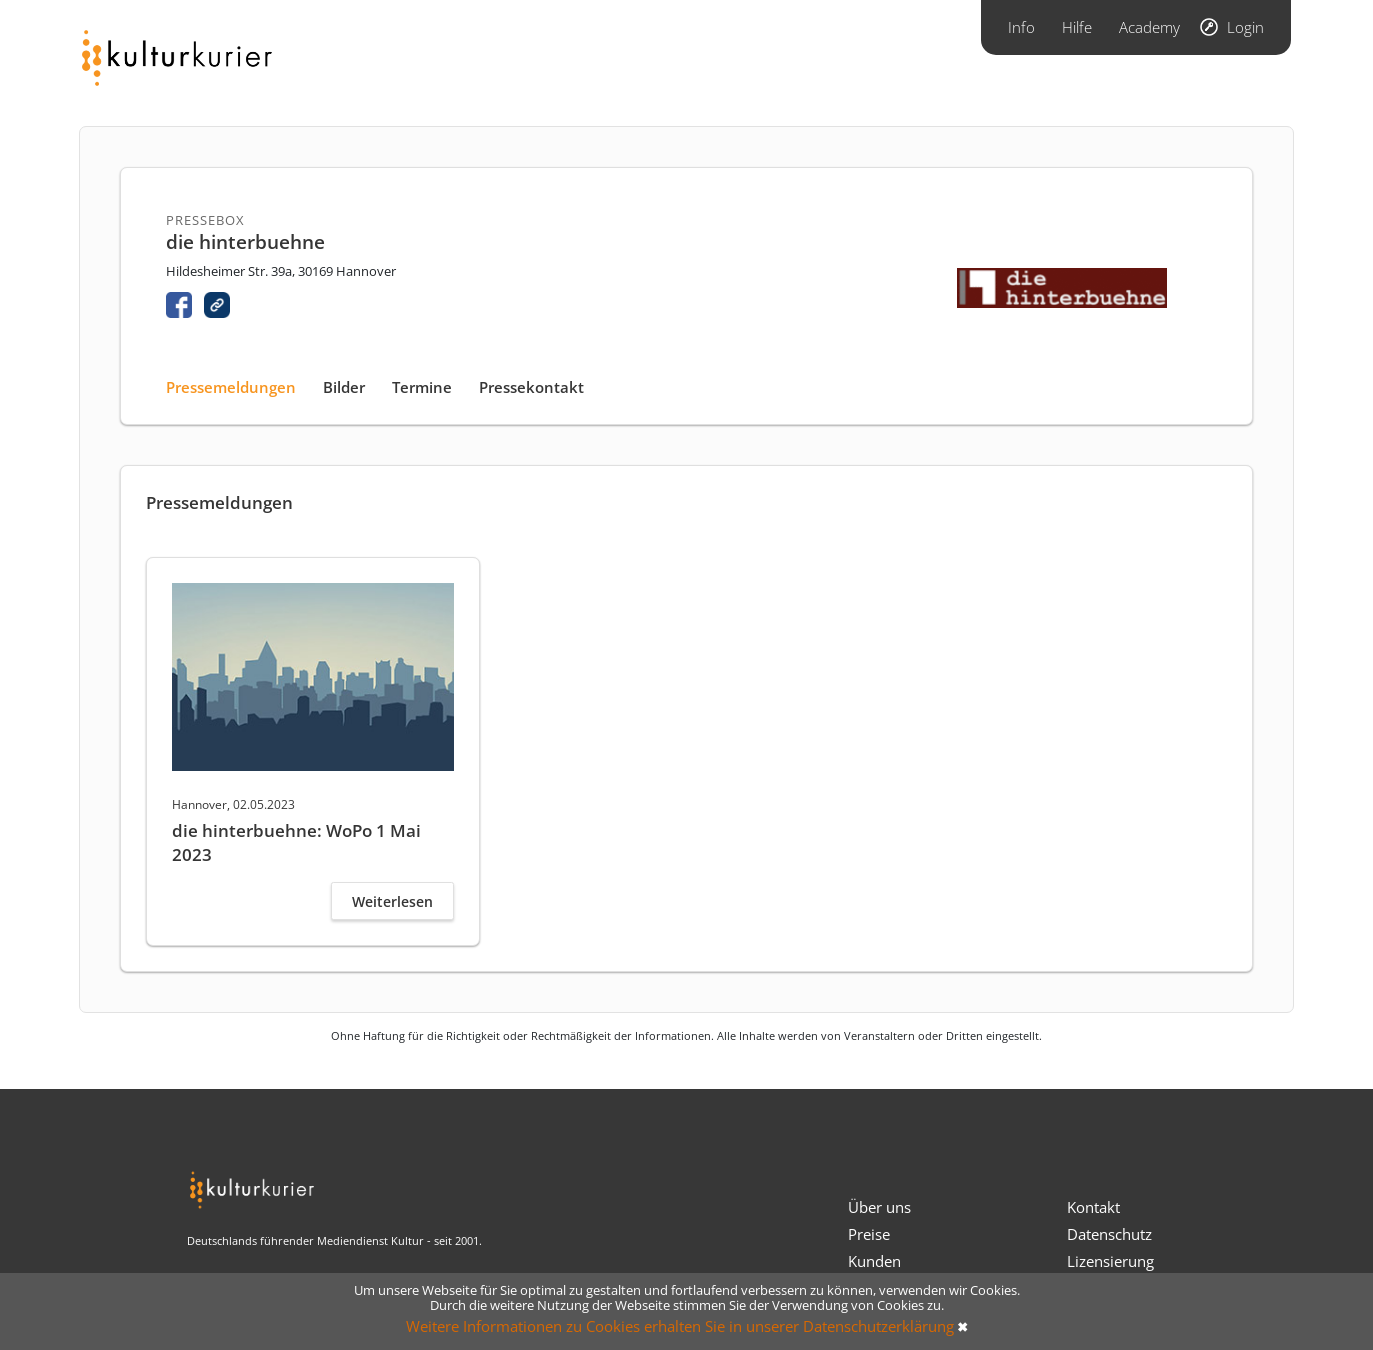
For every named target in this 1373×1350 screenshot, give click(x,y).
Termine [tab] (422, 387)
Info (1021, 27)
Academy (1149, 27)
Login (1245, 27)
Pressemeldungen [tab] (231, 387)
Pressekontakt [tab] (531, 387)
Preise (869, 1234)
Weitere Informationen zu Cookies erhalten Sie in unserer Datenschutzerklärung (680, 1326)
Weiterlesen (392, 901)
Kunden (874, 1261)
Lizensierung (1110, 1261)
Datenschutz (1109, 1234)
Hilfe (1077, 27)
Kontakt (1093, 1207)
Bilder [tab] (344, 387)
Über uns (879, 1207)
